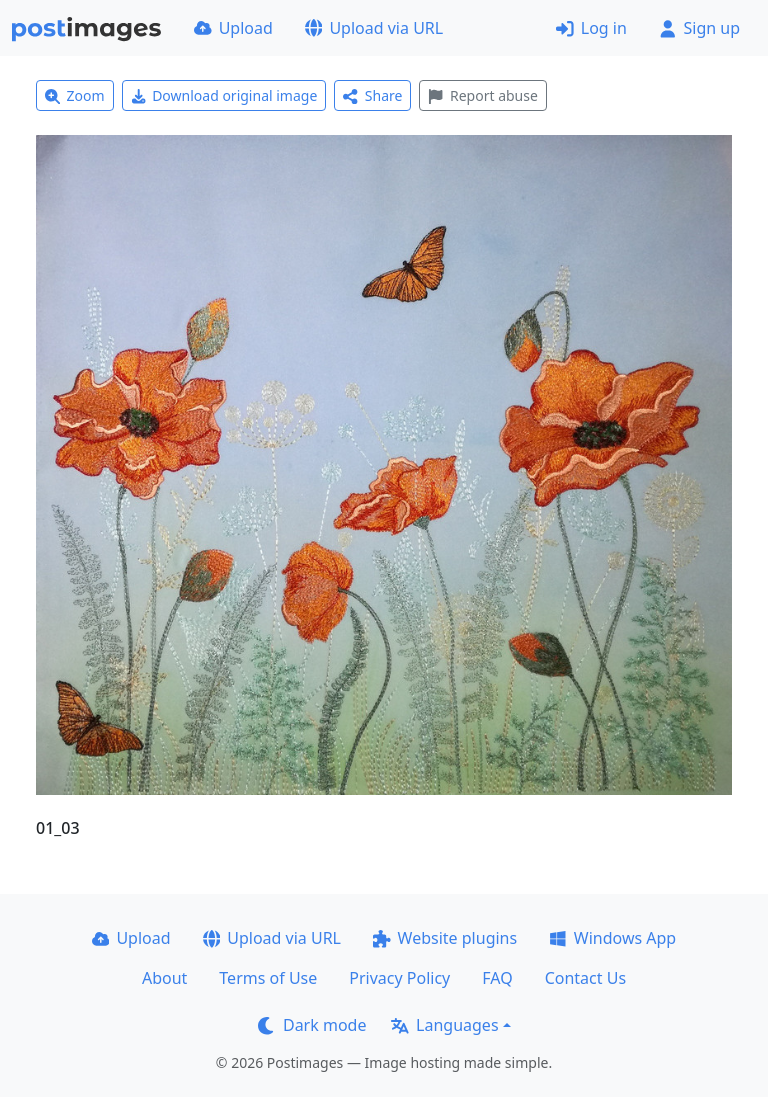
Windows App (612, 938)
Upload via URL (374, 28)
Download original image (224, 95)
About (164, 978)
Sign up (699, 28)
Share (372, 95)
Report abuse (482, 95)
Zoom (75, 95)
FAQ (497, 978)
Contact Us (585, 978)
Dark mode (312, 1025)
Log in (591, 28)
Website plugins (445, 938)
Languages (444, 1025)
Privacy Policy (399, 978)
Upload (233, 28)
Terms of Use (268, 978)
